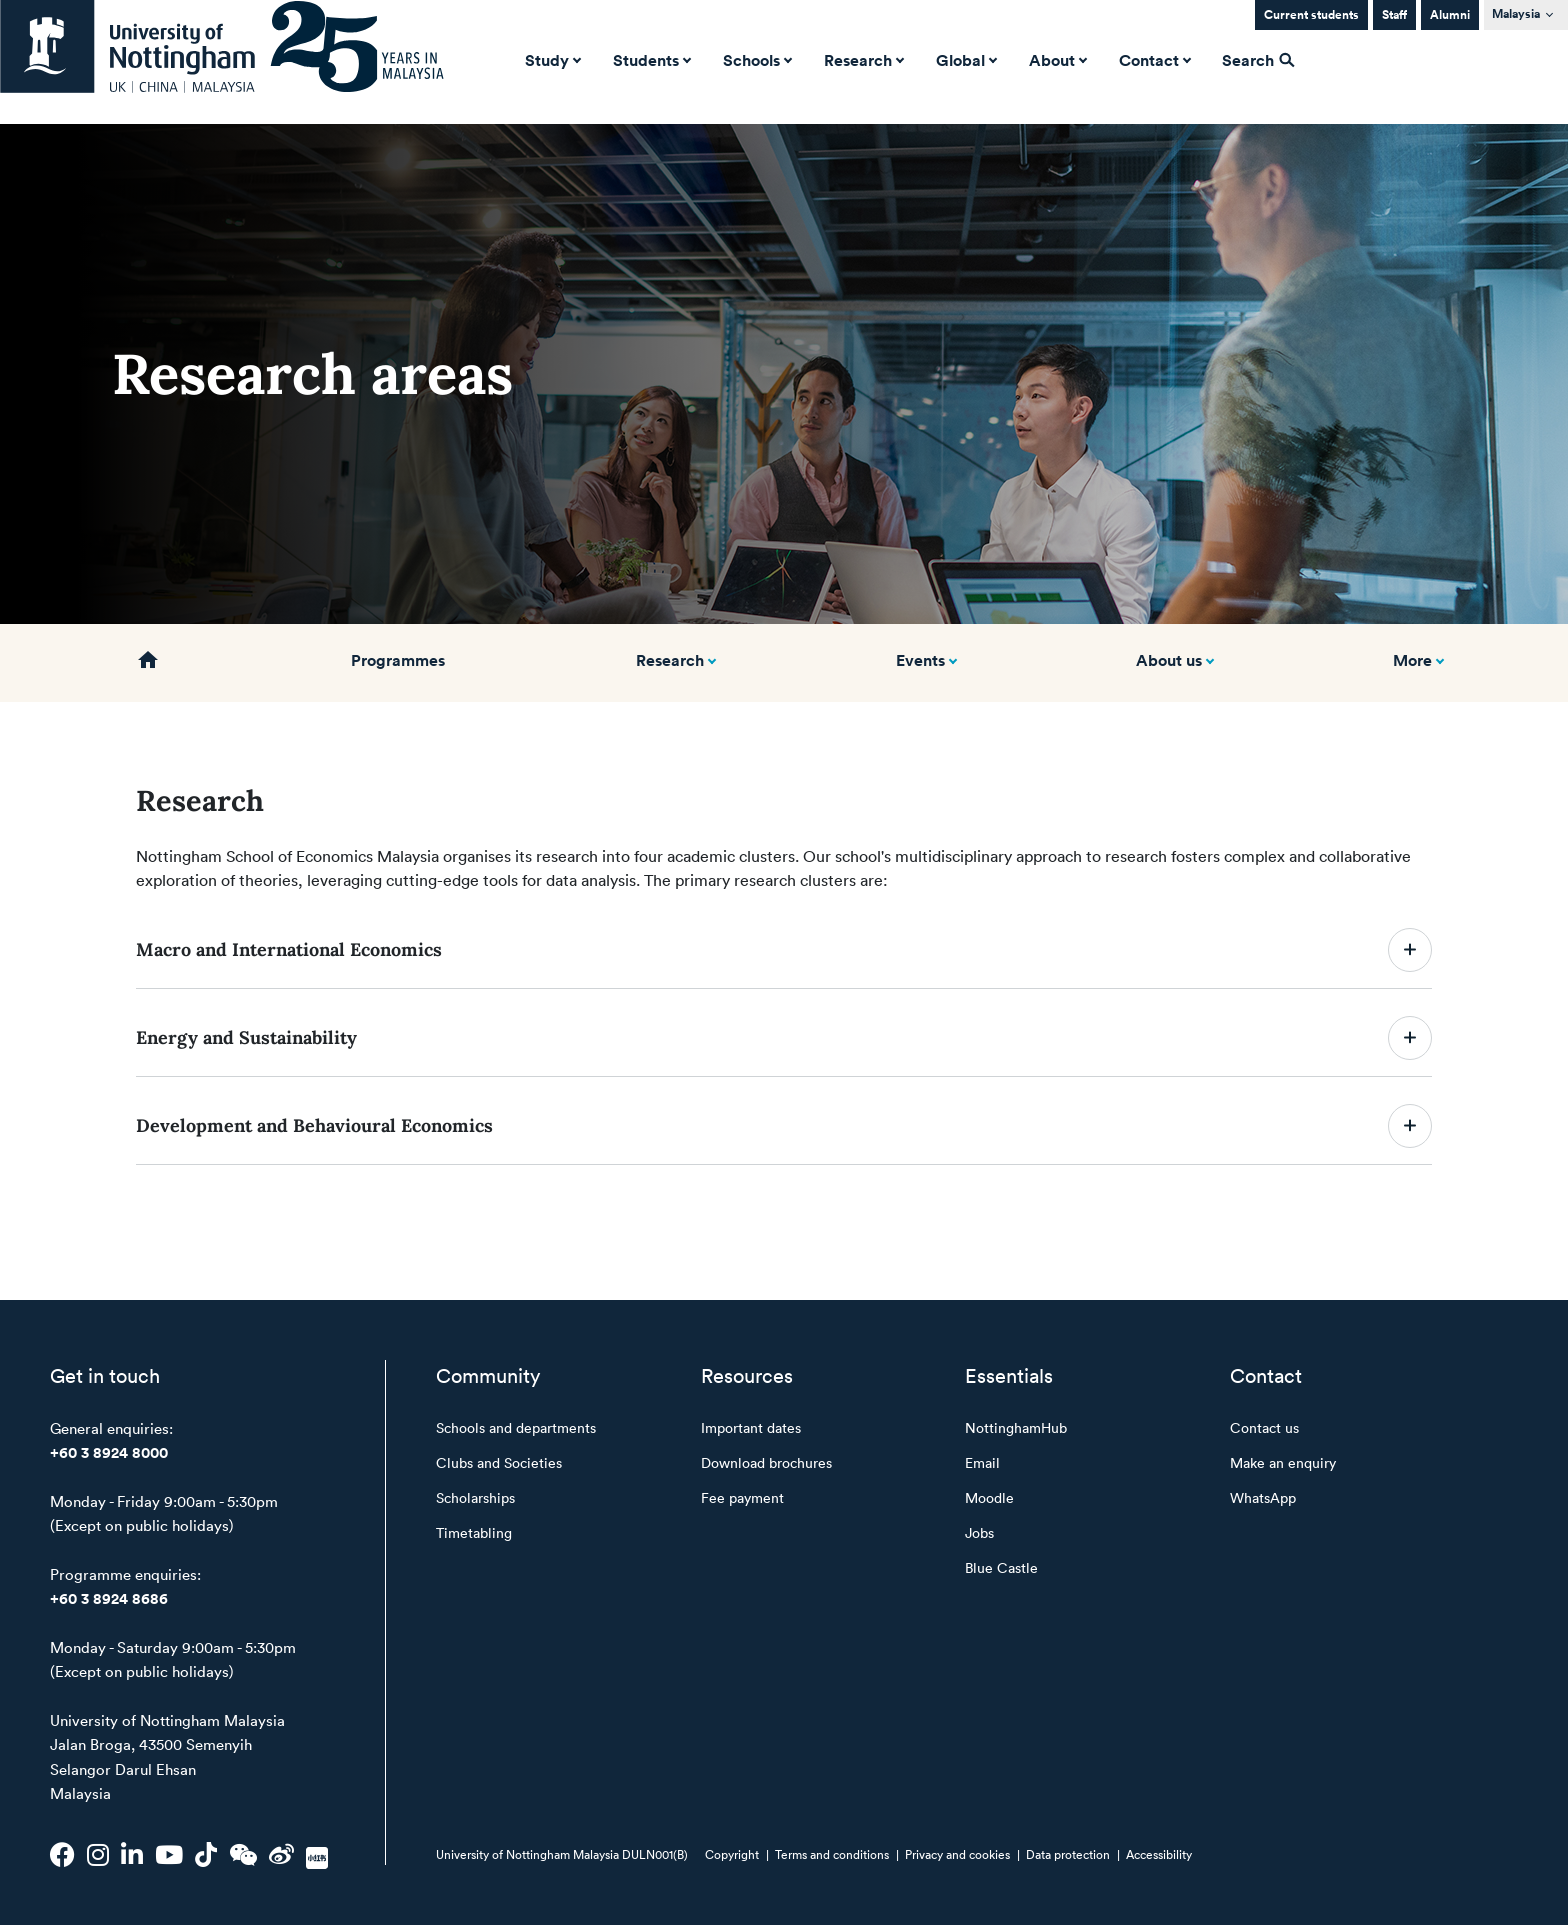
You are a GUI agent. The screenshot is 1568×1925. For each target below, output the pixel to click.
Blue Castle (1001, 1567)
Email (982, 1462)
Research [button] (862, 60)
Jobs (979, 1532)
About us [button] (1169, 660)
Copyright (732, 1854)
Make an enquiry (1283, 1462)
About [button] (1056, 60)
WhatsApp (1263, 1497)
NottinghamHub (1016, 1427)
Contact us (1264, 1427)
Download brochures (766, 1462)
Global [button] (964, 60)
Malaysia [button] (1516, 13)
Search (1258, 60)
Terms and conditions (832, 1854)
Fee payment (742, 1497)
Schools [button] (755, 60)
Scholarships (475, 1497)
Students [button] (650, 60)
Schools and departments (516, 1427)
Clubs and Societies (499, 1462)
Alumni (1450, 14)
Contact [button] (1153, 60)
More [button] (1412, 660)
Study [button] (551, 60)
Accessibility (1159, 1854)
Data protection (1068, 1854)
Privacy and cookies (957, 1854)
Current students (1311, 14)
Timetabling (474, 1532)
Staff (1394, 14)
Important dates (751, 1427)
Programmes (398, 660)
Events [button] (920, 660)
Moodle (989, 1497)
